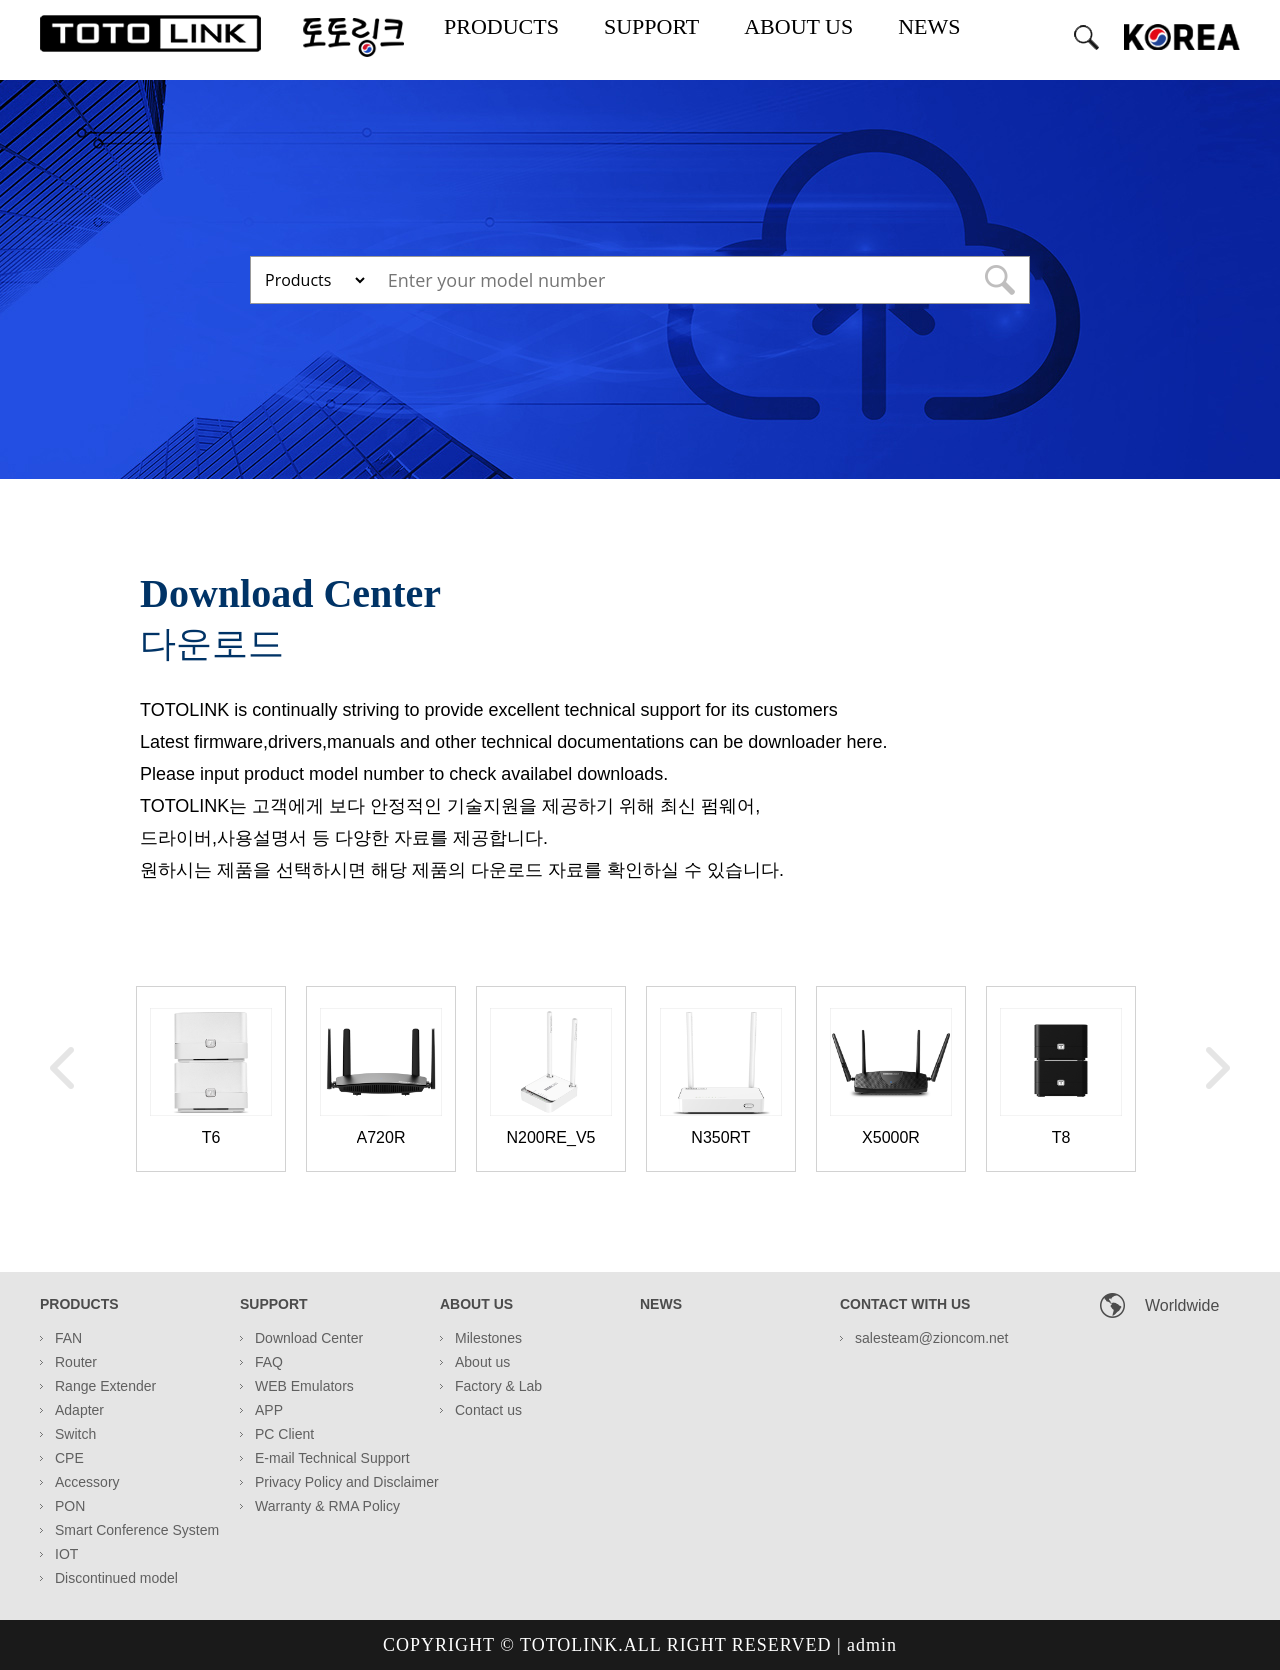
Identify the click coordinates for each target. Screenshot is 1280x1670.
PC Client (284, 1434)
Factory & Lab (498, 1386)
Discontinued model (116, 1578)
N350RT (720, 1137)
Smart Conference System (137, 1530)
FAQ (269, 1362)
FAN (68, 1338)
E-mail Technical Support (332, 1458)
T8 (1061, 1137)
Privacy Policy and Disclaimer (347, 1482)
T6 (211, 1137)
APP (269, 1410)
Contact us (488, 1410)
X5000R (891, 1137)
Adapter (79, 1410)
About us (482, 1362)
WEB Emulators (304, 1386)
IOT (66, 1554)
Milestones (488, 1338)
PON (70, 1506)
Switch (75, 1434)
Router (76, 1362)
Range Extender (105, 1386)
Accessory (87, 1482)
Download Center (309, 1338)
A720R (381, 1137)
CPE (69, 1458)
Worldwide (1182, 1305)
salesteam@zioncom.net (932, 1338)
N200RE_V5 (551, 1137)
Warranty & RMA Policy (327, 1506)
